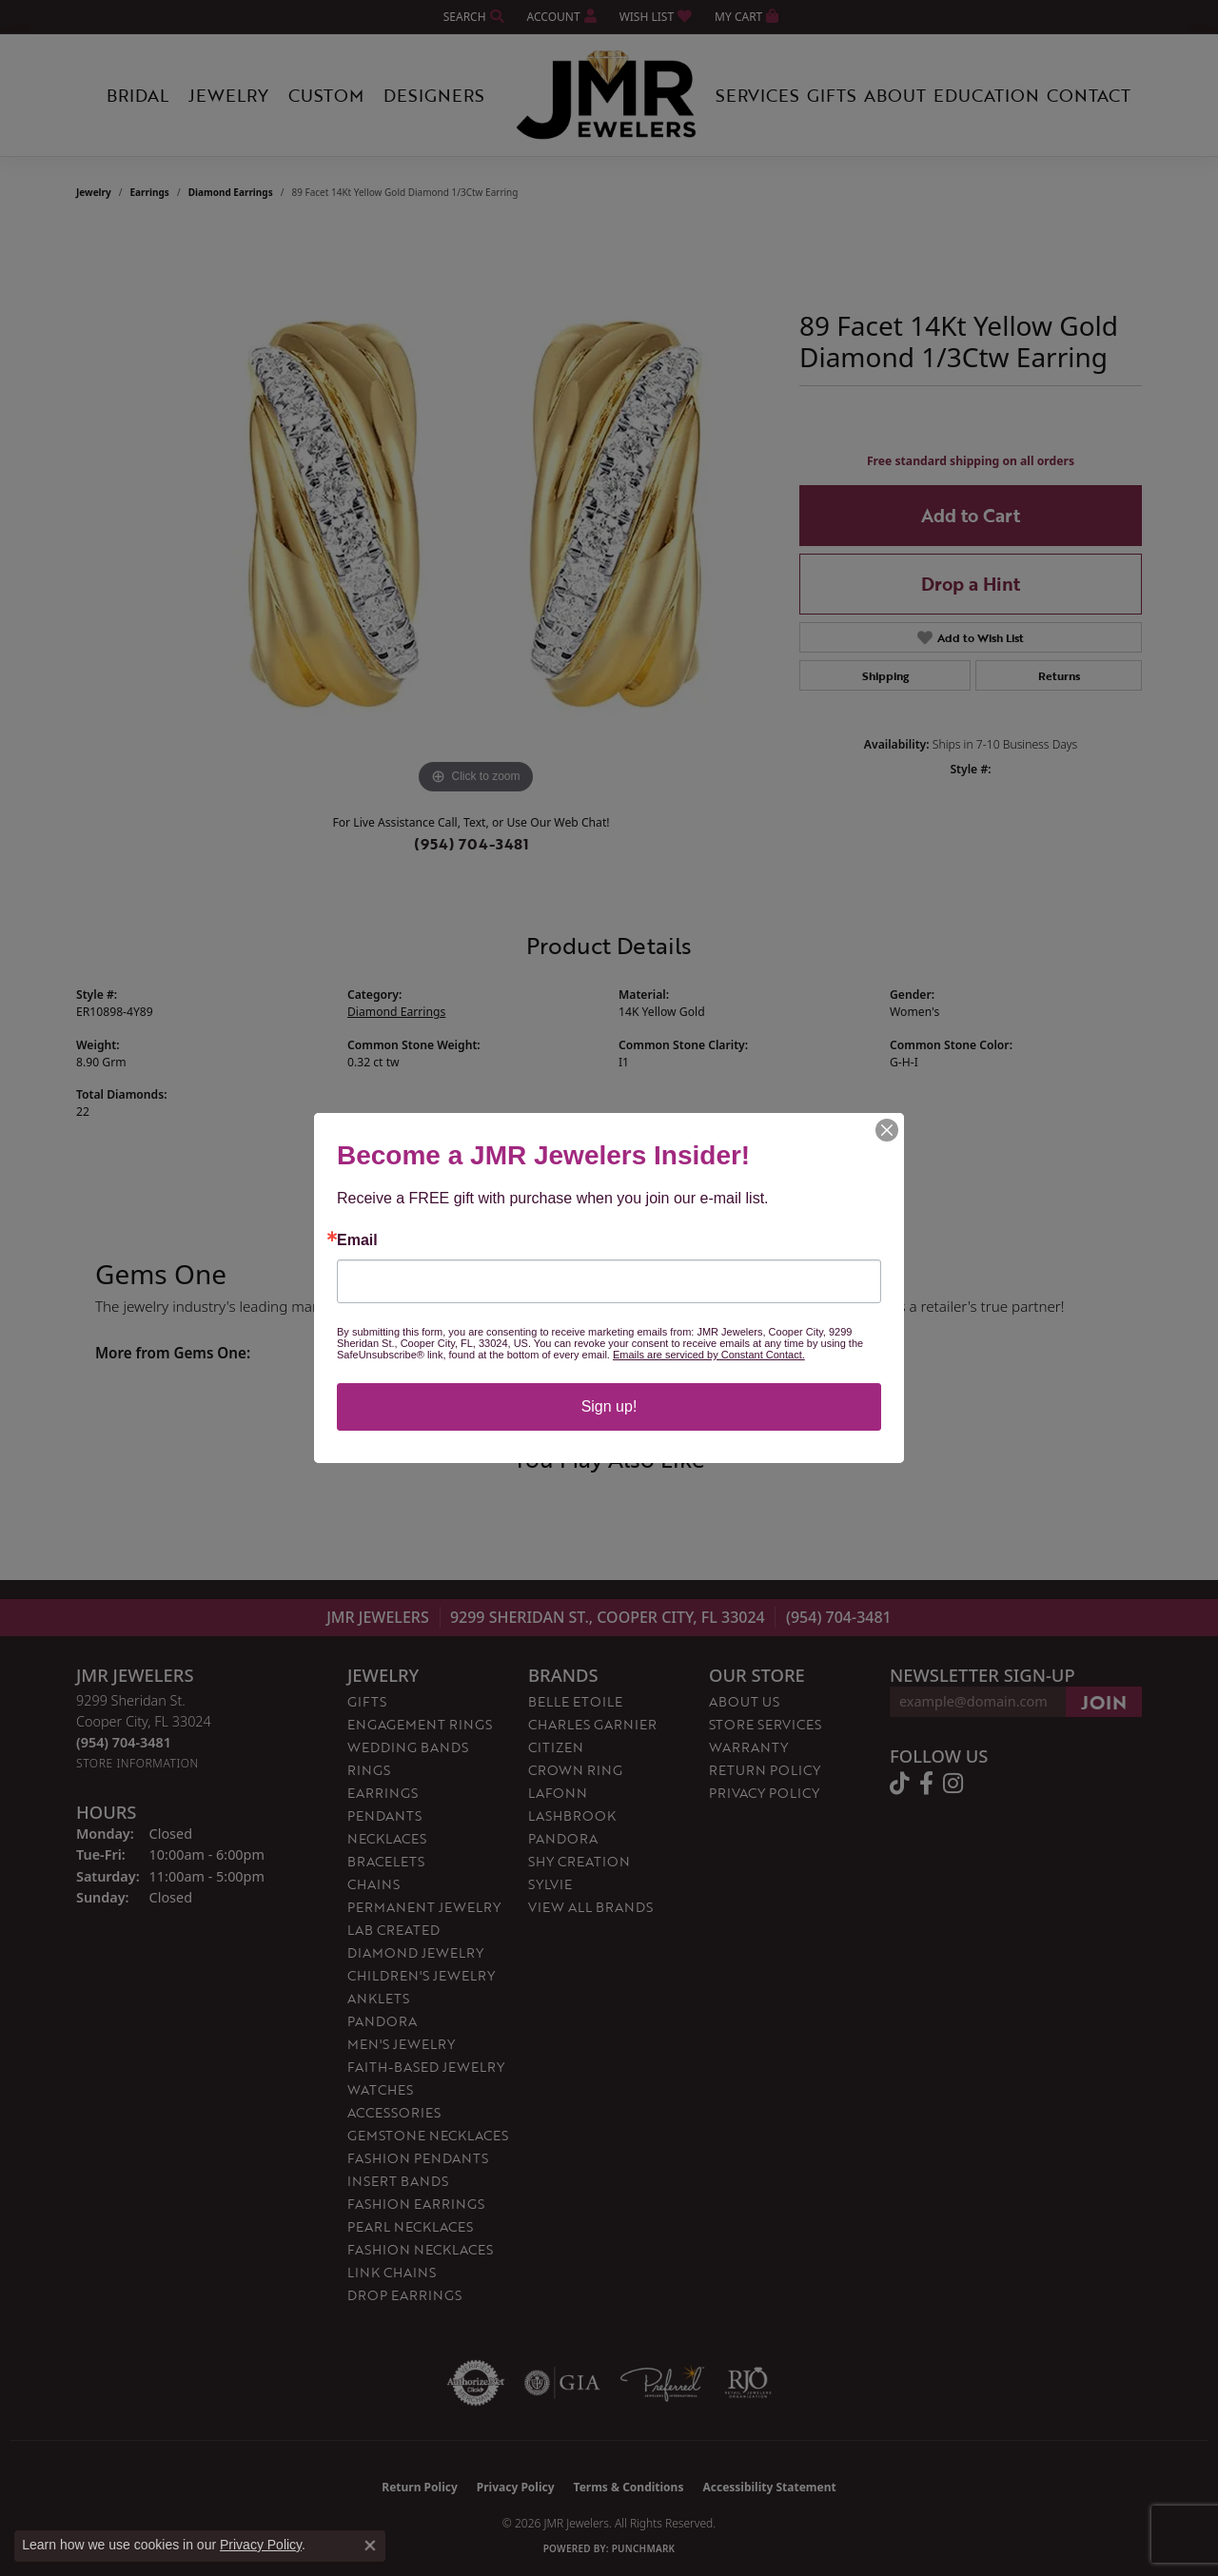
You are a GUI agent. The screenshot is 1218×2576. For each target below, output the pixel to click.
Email (357, 1240)
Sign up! (609, 1406)
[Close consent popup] (370, 2545)
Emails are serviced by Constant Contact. (709, 1354)
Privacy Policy (261, 2544)
